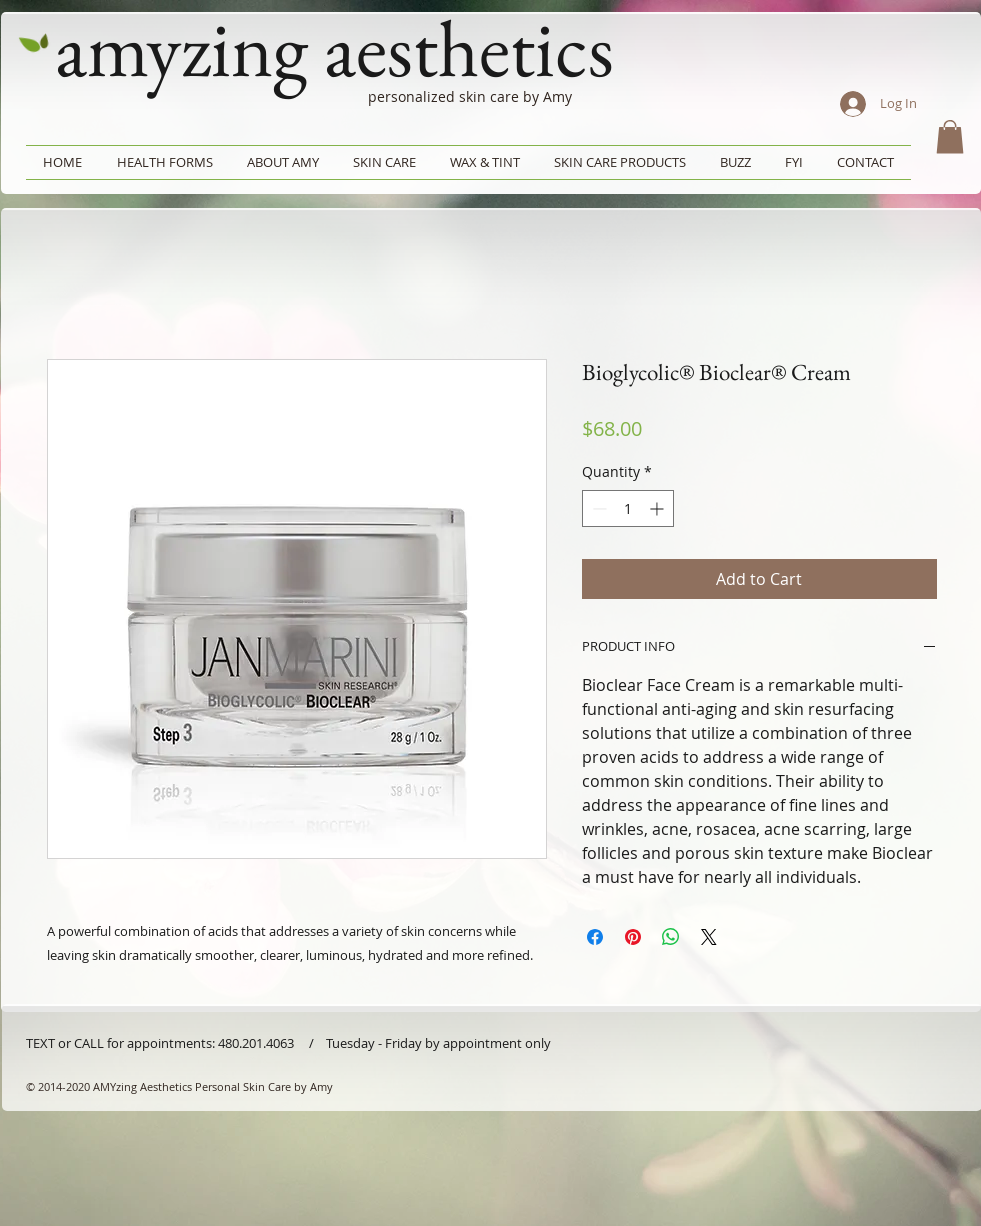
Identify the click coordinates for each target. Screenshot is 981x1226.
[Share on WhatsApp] (671, 937)
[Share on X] (709, 937)
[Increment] (658, 508)
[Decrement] (597, 508)
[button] (950, 136)
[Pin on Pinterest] (633, 937)
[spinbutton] (628, 508)
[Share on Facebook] (595, 937)
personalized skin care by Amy (470, 96)
